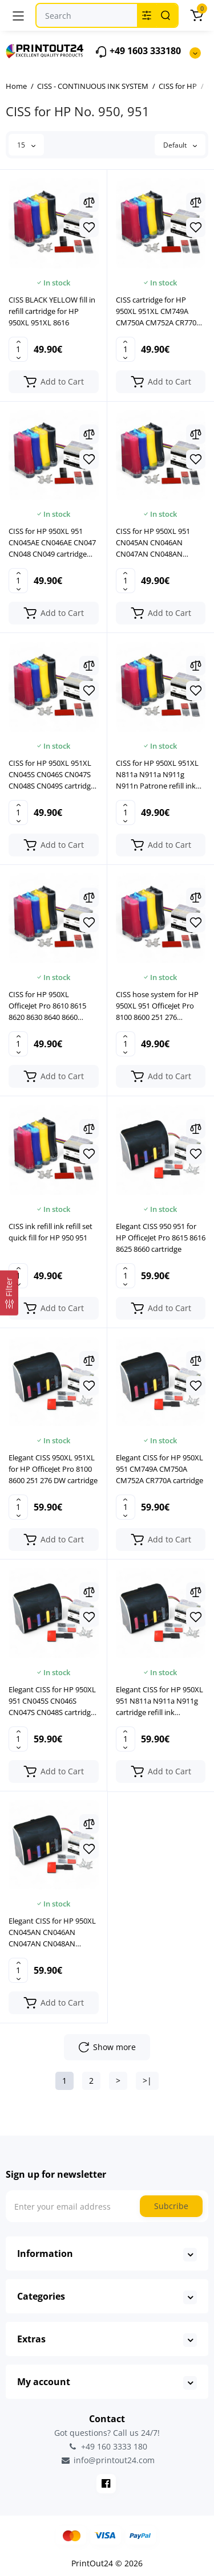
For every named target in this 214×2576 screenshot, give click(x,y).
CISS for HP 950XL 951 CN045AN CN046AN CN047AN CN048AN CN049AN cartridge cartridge (153, 543)
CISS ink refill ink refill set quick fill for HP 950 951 (50, 1232)
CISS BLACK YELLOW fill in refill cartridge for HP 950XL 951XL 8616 (52, 311)
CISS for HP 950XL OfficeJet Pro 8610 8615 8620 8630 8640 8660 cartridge (47, 1006)
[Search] (165, 15)
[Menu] (18, 15)
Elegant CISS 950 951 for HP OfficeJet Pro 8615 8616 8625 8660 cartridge (160, 1237)
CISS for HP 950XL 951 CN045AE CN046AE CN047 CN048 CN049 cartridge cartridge (52, 543)
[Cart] (196, 15)
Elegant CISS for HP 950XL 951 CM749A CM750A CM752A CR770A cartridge (159, 1468)
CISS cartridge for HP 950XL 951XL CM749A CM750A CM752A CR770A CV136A (158, 311)
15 (26, 145)
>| (147, 2080)
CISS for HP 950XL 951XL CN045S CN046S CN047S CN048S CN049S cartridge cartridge (52, 774)
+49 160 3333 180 (107, 2446)
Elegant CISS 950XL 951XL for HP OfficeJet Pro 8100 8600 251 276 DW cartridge (53, 1468)
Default (180, 145)
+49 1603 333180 (138, 51)
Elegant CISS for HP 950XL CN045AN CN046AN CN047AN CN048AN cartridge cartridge (52, 1932)
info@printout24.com (107, 2460)
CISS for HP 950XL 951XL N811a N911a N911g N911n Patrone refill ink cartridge (157, 774)
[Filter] (9, 1292)
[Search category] (147, 15)
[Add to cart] (54, 381)
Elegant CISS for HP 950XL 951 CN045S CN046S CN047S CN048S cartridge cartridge (52, 1701)
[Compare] (89, 202)
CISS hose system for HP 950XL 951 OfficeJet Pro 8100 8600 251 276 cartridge (157, 1006)
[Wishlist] (89, 227)
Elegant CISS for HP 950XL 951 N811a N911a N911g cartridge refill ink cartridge (159, 1701)
